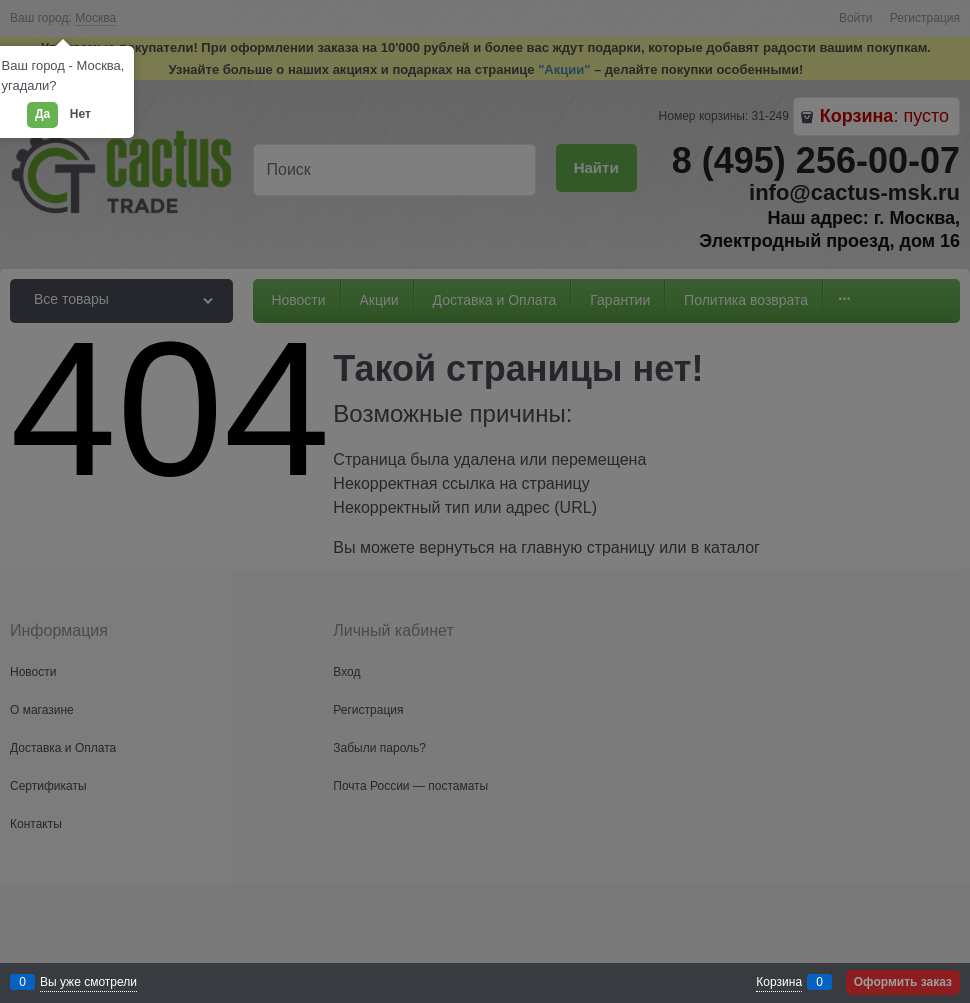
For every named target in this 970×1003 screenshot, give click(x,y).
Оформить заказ (903, 982)
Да (42, 114)
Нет (80, 114)
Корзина (779, 982)
